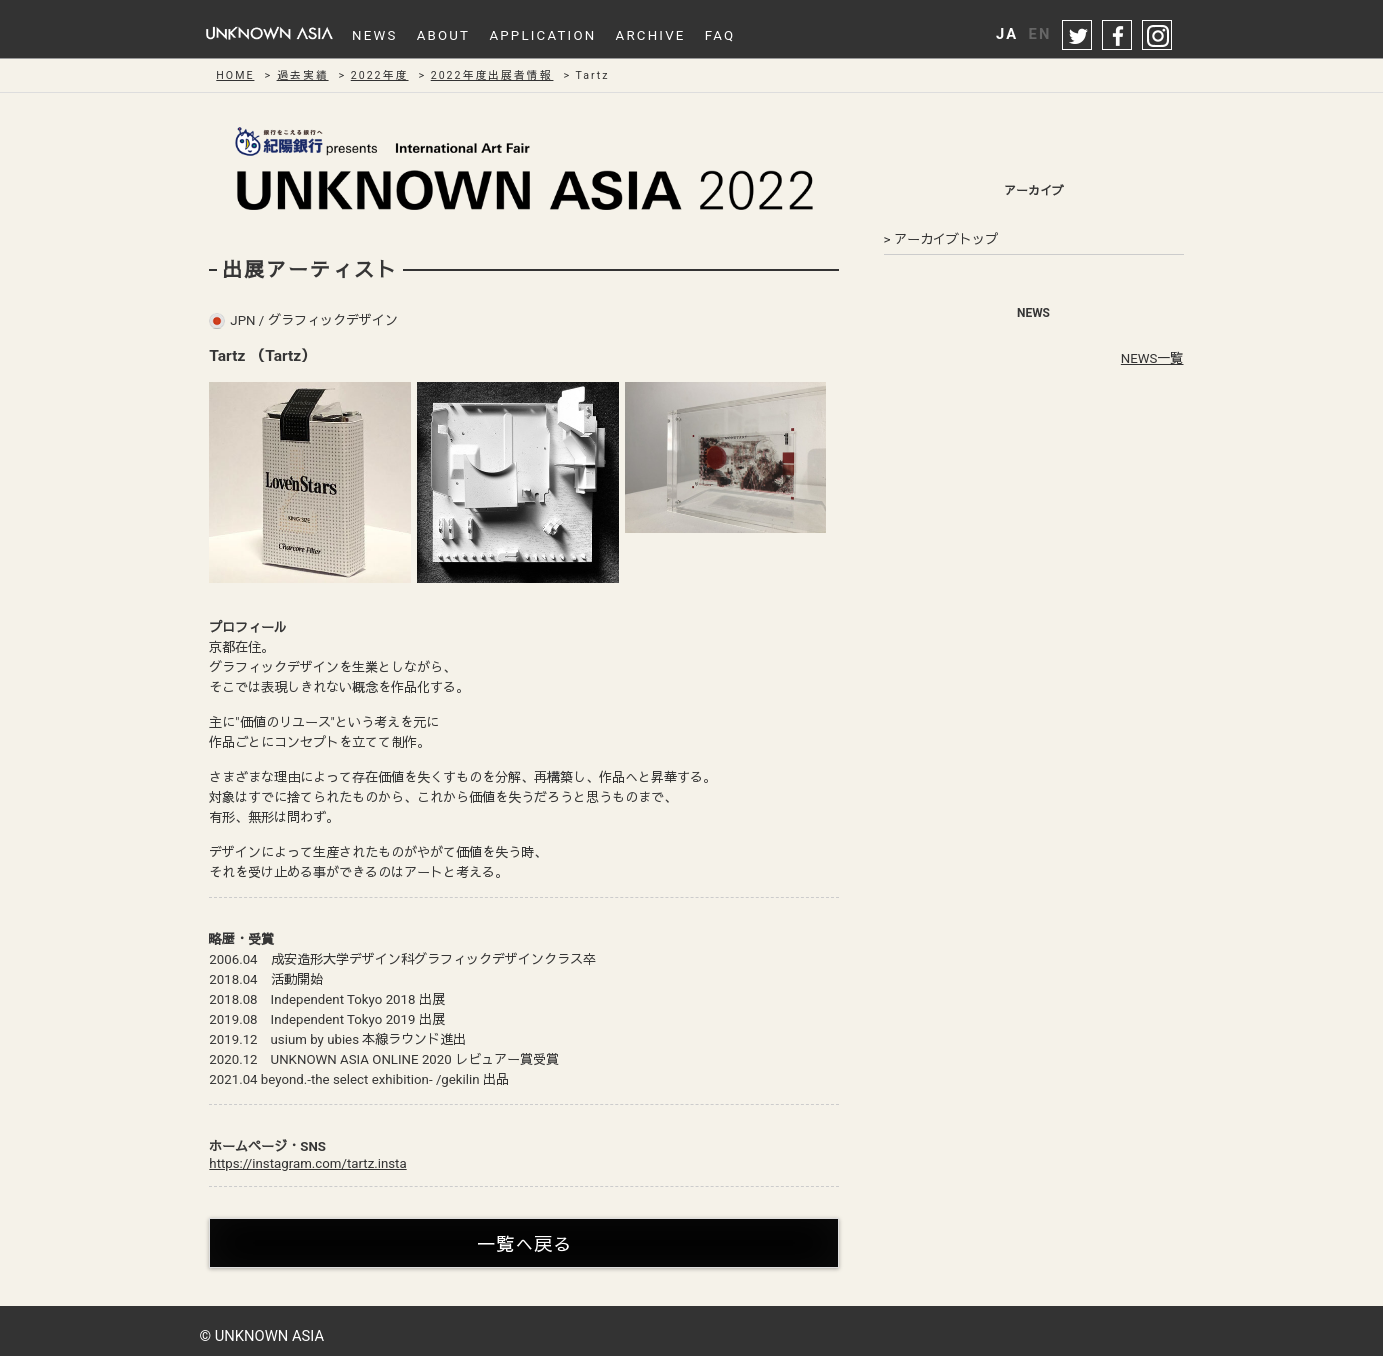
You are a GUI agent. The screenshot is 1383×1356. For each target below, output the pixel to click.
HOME (235, 75)
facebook (1118, 36)
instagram (1158, 36)
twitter (1078, 36)
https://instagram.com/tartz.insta (307, 1163)
